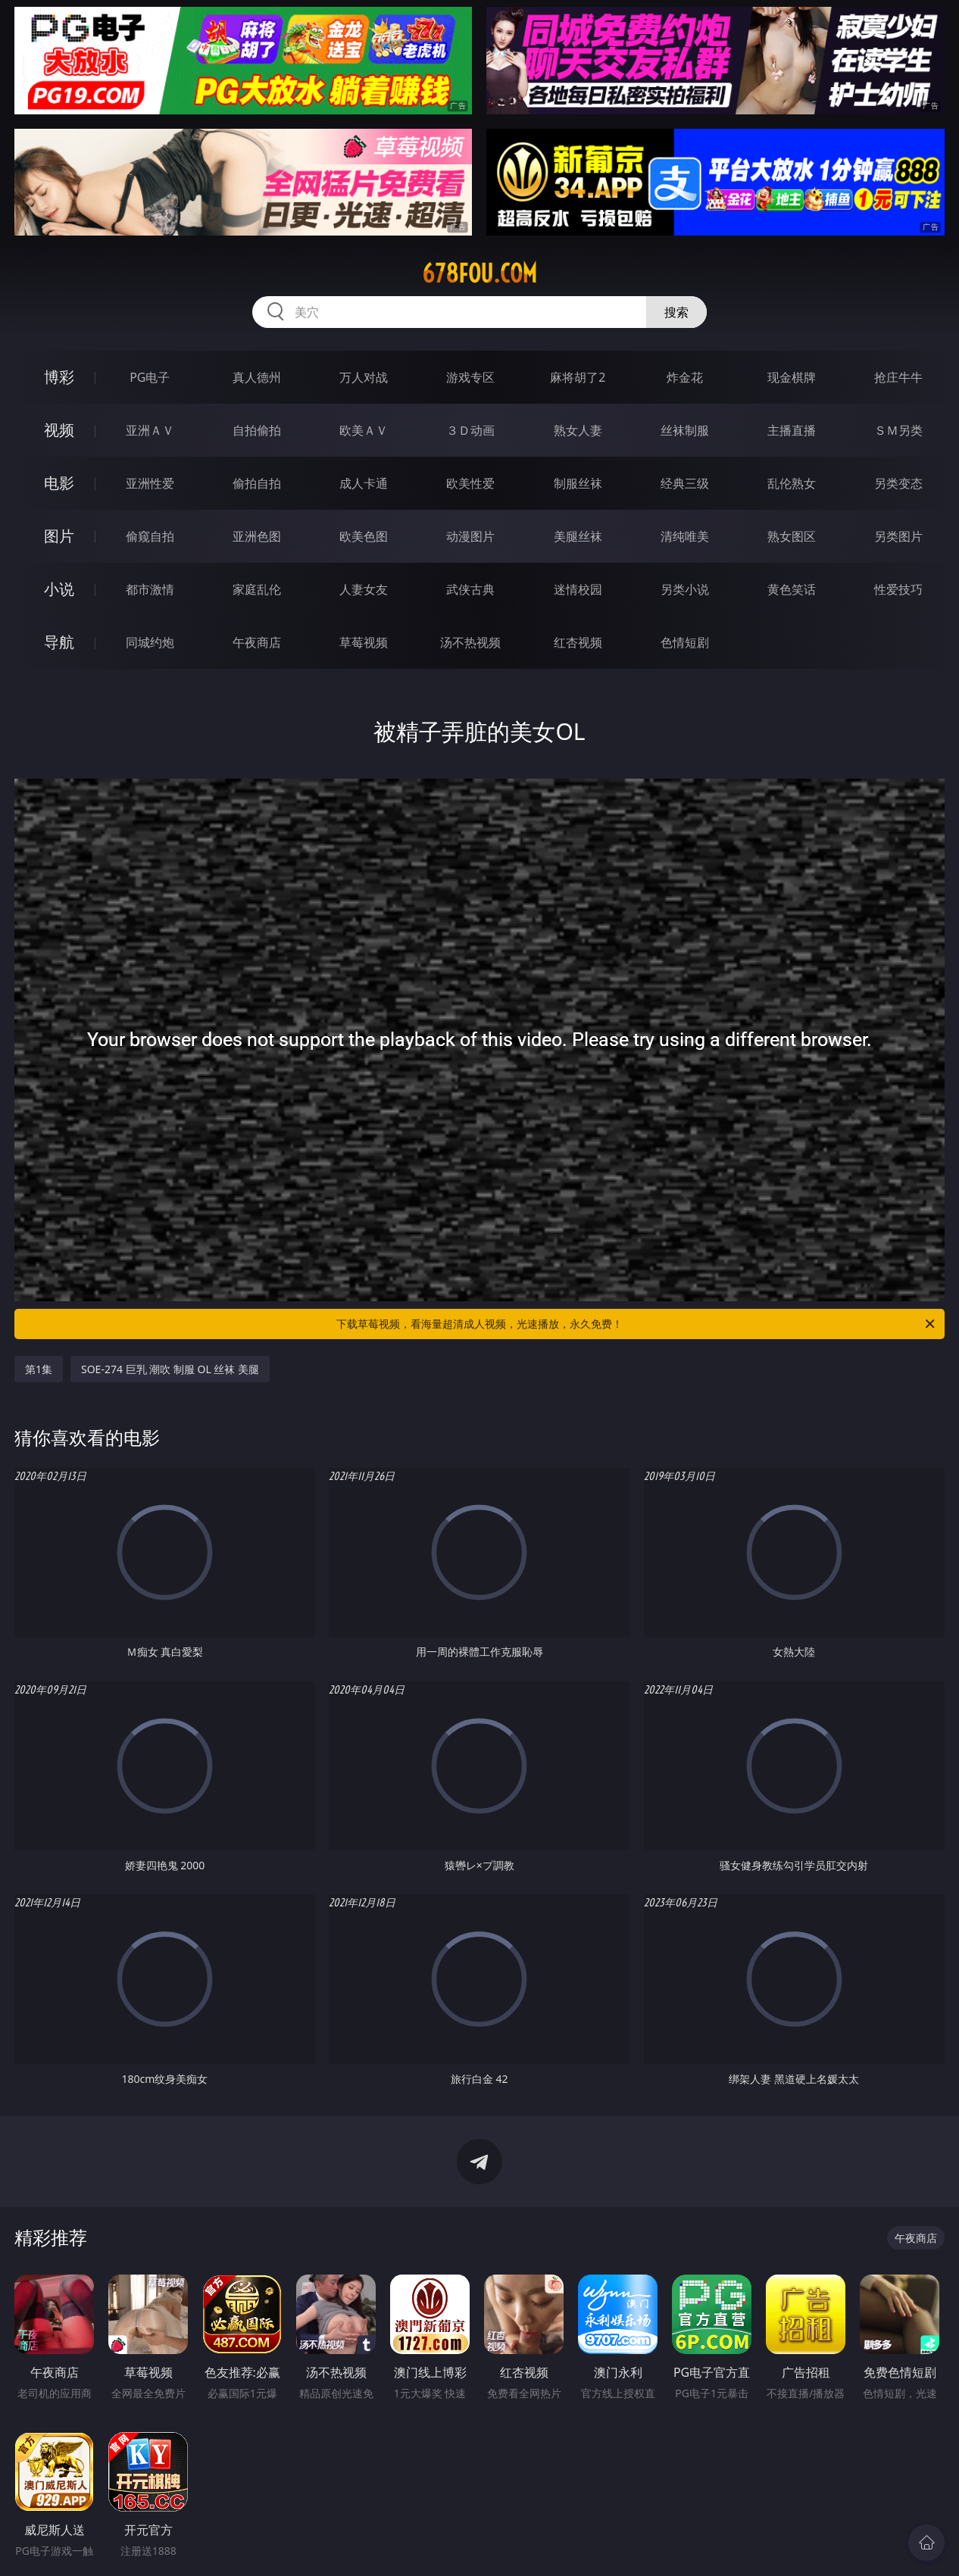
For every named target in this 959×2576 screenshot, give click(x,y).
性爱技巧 (898, 589)
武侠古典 (470, 589)
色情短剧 (685, 642)
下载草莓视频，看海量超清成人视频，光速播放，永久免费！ (636, 1324)
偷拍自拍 (257, 483)
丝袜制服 (685, 430)
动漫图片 (470, 536)
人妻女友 (363, 589)
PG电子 (150, 377)
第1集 (38, 1369)
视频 (59, 430)
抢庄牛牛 (898, 377)
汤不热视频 (470, 642)
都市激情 (150, 589)
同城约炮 (150, 642)
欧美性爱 (470, 483)
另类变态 (898, 483)
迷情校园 (578, 589)
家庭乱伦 (257, 589)
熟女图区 (791, 536)
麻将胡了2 (577, 377)
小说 (59, 589)
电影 (59, 483)
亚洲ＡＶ (150, 430)
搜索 (676, 312)
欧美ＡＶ (363, 430)
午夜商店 (257, 642)
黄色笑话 (791, 589)
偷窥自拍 (150, 536)
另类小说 (685, 589)
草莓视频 (363, 642)
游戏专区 (470, 377)
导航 (59, 642)
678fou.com (479, 273)
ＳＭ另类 (898, 430)
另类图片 (898, 536)
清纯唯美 (685, 536)
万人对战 (363, 377)
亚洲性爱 (150, 483)
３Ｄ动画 (470, 430)
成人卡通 (363, 483)
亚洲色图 (257, 536)
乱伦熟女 (791, 483)
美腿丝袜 (578, 536)
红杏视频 (578, 642)
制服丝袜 (578, 483)
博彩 (59, 377)
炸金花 (685, 377)
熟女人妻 (578, 430)
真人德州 (257, 377)
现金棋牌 (791, 377)
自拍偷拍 (257, 430)
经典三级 (685, 483)
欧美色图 (363, 536)
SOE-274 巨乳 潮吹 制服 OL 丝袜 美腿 (170, 1369)
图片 (59, 536)
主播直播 (791, 430)
